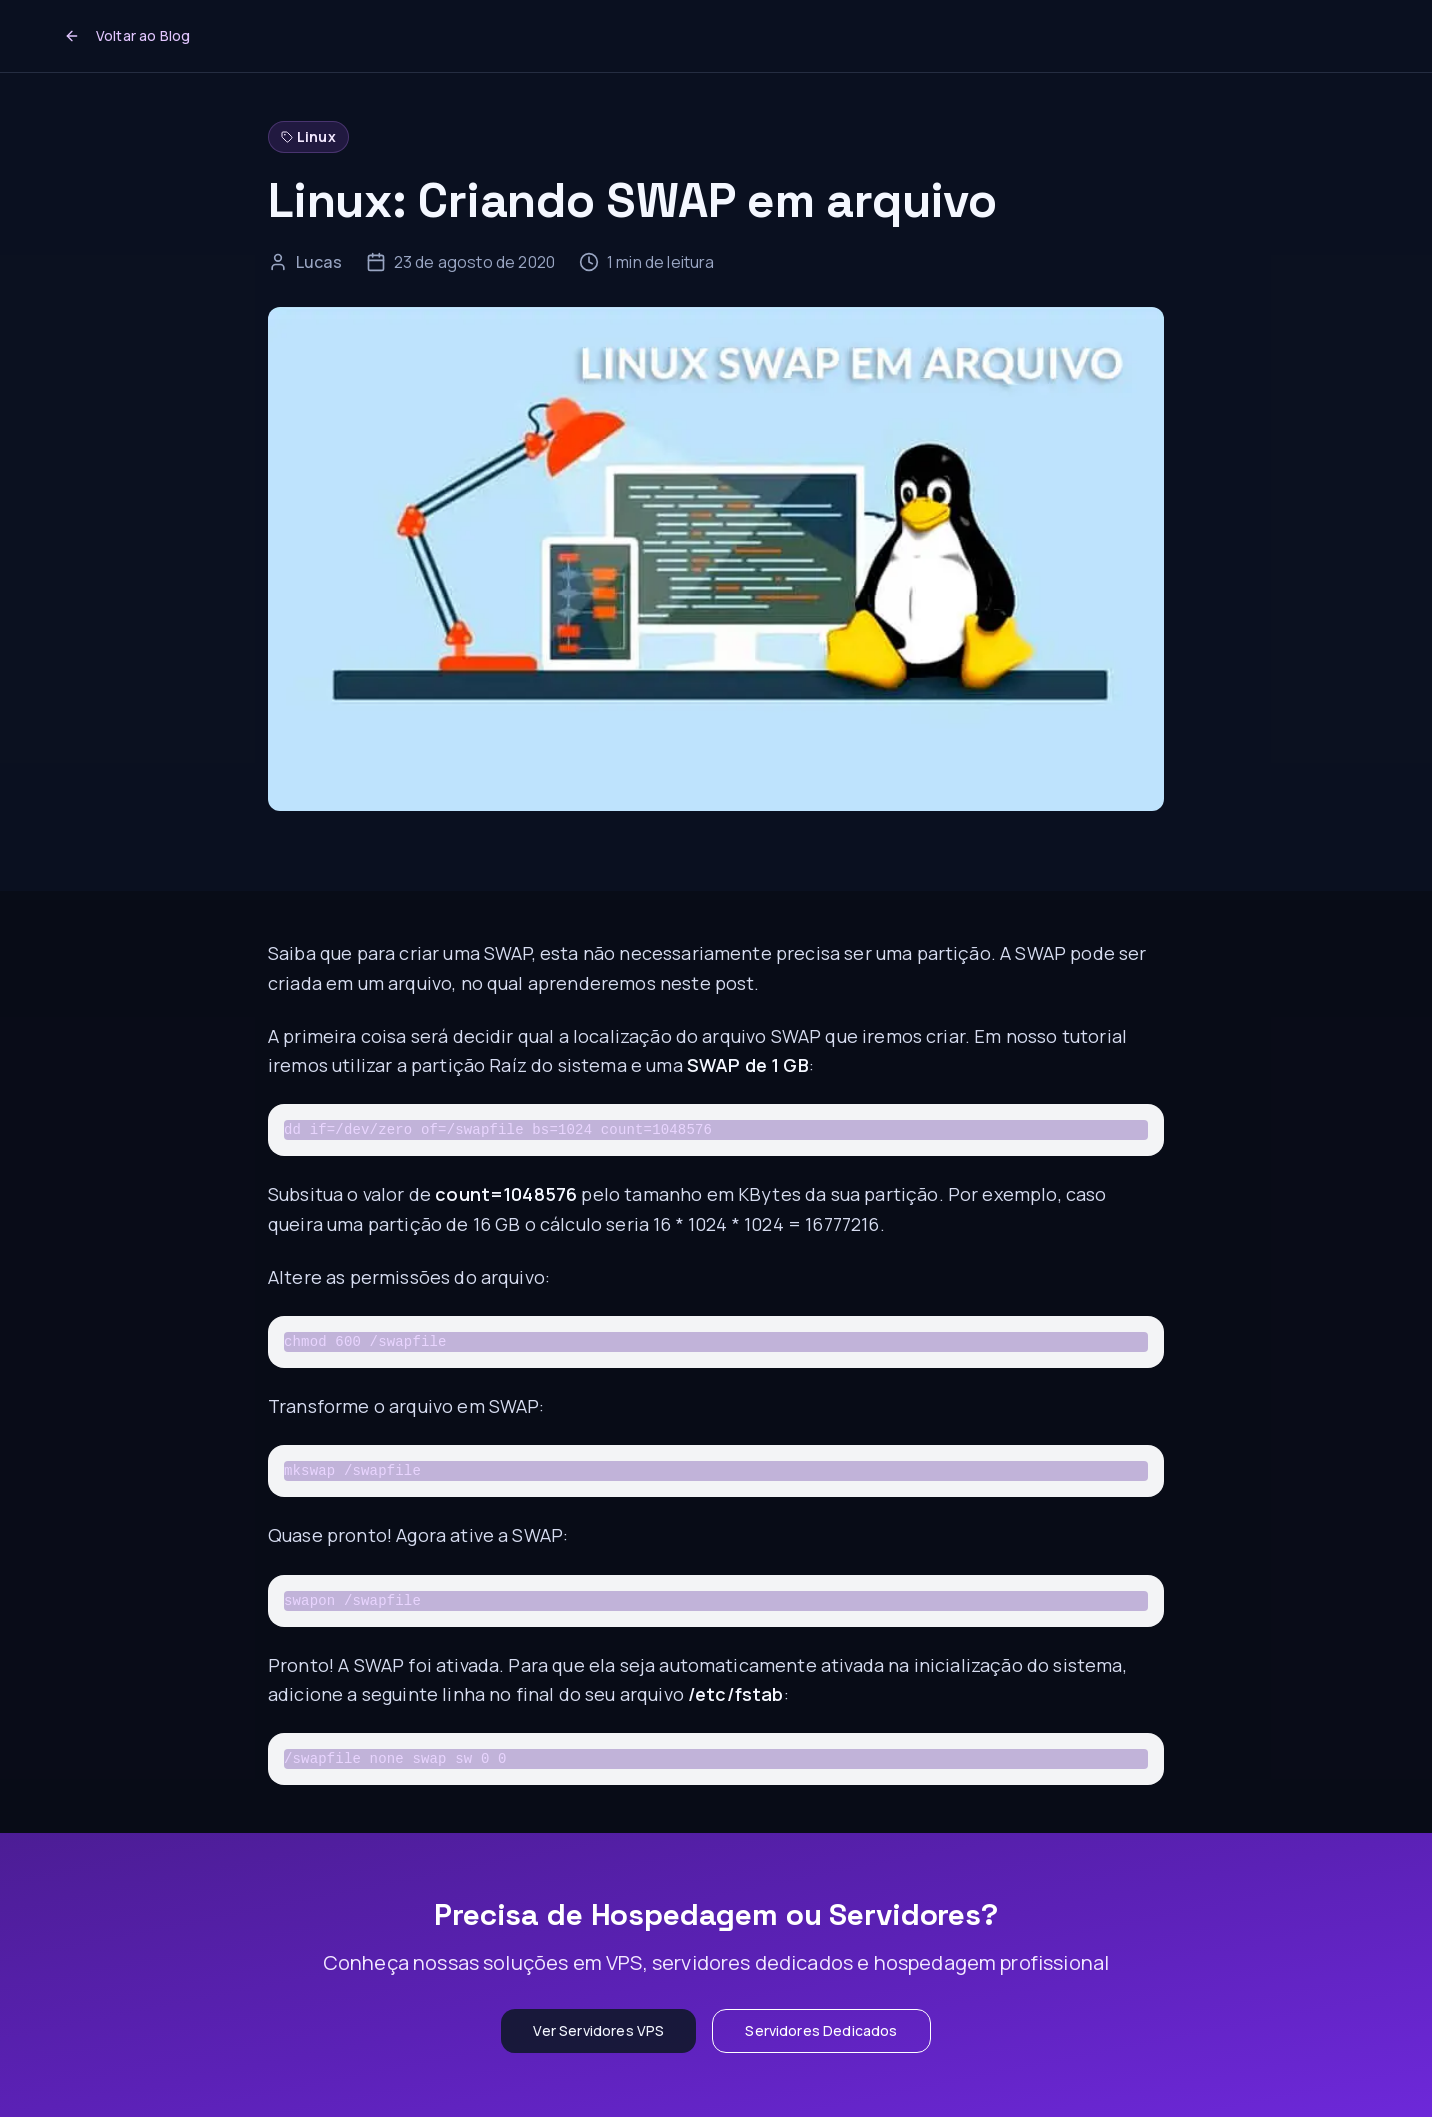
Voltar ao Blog (127, 35)
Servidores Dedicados (821, 2030)
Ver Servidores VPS (598, 2030)
